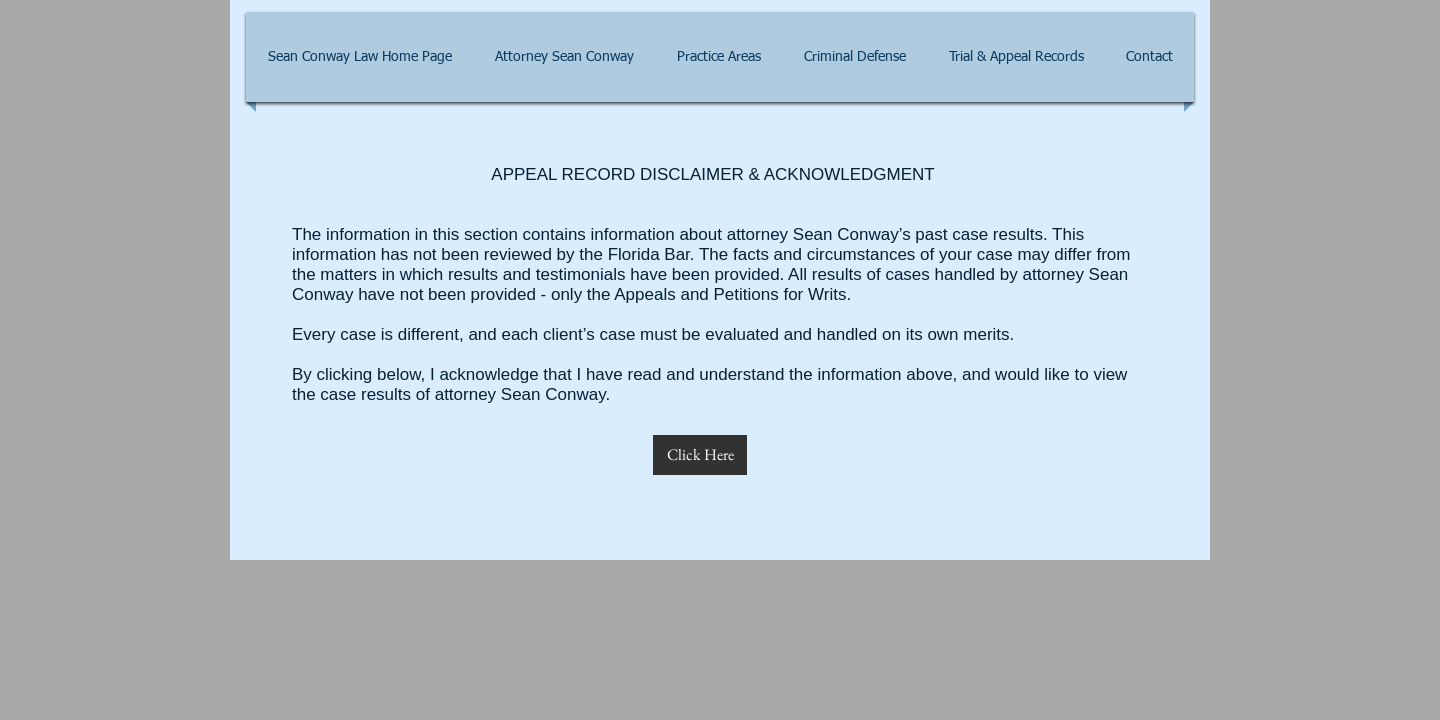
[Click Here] (700, 455)
